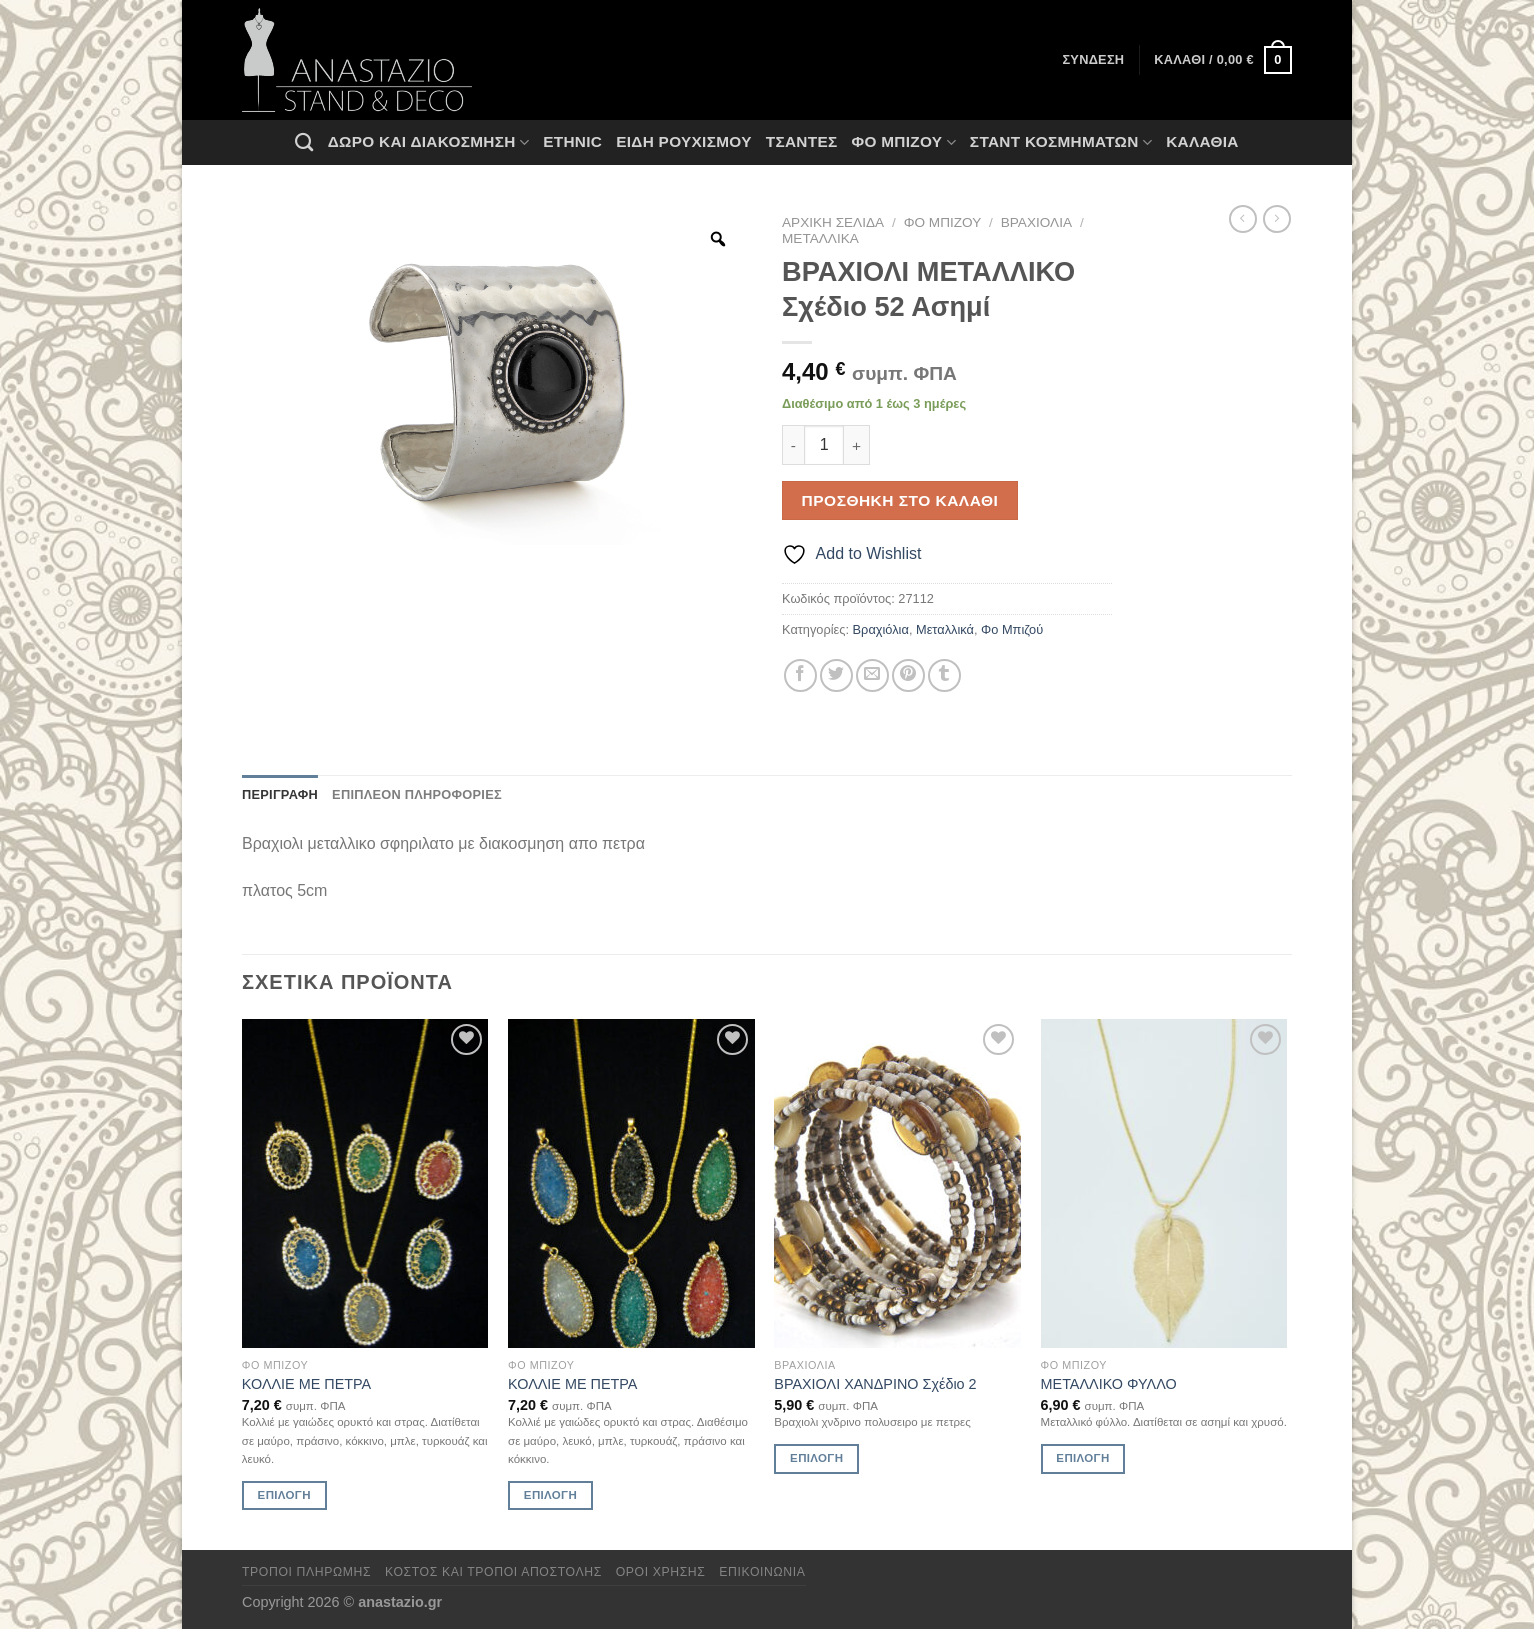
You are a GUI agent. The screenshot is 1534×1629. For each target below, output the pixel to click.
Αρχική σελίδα (833, 222)
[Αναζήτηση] (304, 142)
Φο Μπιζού (903, 142)
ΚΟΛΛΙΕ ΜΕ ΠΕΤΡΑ (306, 1384)
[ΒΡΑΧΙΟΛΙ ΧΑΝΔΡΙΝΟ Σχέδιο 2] (897, 1183)
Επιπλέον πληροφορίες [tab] (417, 794)
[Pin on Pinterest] (908, 675)
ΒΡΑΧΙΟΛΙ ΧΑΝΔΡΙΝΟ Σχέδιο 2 (875, 1384)
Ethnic (572, 141)
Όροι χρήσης (661, 1572)
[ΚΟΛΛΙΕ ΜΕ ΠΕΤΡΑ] (365, 1183)
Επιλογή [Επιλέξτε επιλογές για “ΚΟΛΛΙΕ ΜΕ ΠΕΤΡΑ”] (284, 1495)
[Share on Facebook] (800, 675)
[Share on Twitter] (836, 675)
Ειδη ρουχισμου (684, 141)
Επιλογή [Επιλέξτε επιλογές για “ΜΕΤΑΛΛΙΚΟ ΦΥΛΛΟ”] (1082, 1458)
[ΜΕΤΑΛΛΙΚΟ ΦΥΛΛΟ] (1164, 1183)
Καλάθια (1202, 141)
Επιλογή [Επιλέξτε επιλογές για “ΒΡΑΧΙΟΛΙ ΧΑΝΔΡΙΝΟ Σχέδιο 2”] (816, 1458)
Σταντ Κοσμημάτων (1061, 142)
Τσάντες (802, 141)
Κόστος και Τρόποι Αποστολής (493, 1572)
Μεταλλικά (820, 238)
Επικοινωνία (762, 1572)
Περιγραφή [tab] (280, 794)
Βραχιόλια (1036, 222)
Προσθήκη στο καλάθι (900, 500)
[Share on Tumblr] (944, 675)
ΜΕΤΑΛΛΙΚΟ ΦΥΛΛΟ (1109, 1384)
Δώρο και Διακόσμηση (428, 142)
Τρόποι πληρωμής (306, 1572)
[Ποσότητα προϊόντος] (824, 445)
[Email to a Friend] (872, 675)
